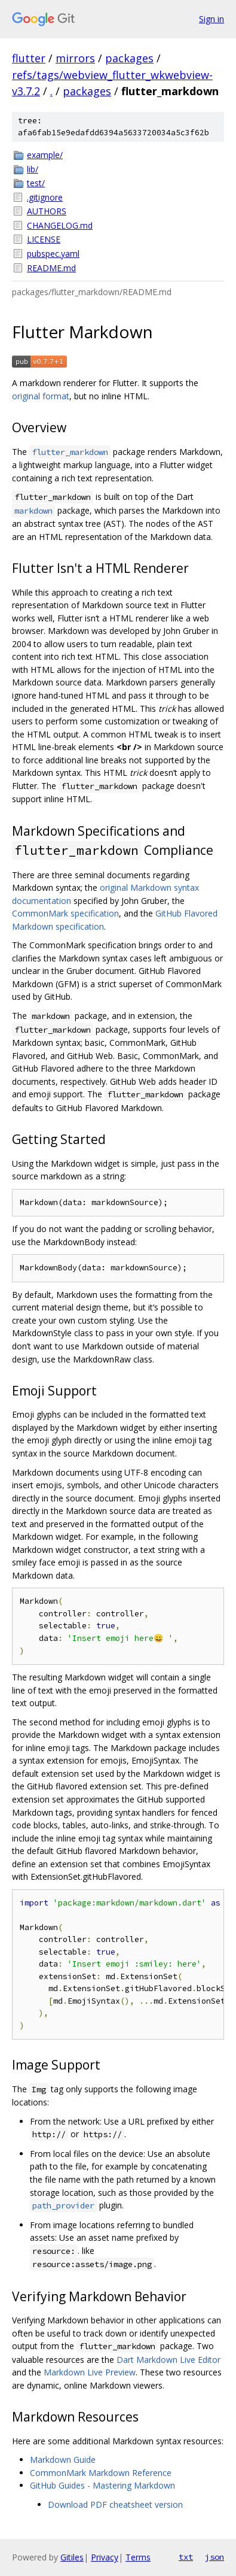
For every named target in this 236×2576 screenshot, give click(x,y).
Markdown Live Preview (90, 2372)
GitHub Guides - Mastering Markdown (102, 2485)
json (214, 2556)
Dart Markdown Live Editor (168, 2359)
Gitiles (72, 2557)
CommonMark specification (65, 913)
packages (129, 58)
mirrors (75, 58)
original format (40, 396)
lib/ (32, 169)
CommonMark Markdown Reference (100, 2472)
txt (186, 2556)
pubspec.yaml (53, 253)
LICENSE (43, 239)
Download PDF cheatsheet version (115, 2504)
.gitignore (45, 197)
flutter (28, 58)
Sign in (211, 19)
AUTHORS (46, 211)
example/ (45, 154)
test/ (36, 183)
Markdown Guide (63, 2459)
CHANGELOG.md (60, 225)
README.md (51, 268)
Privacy (104, 2557)
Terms (138, 2557)
